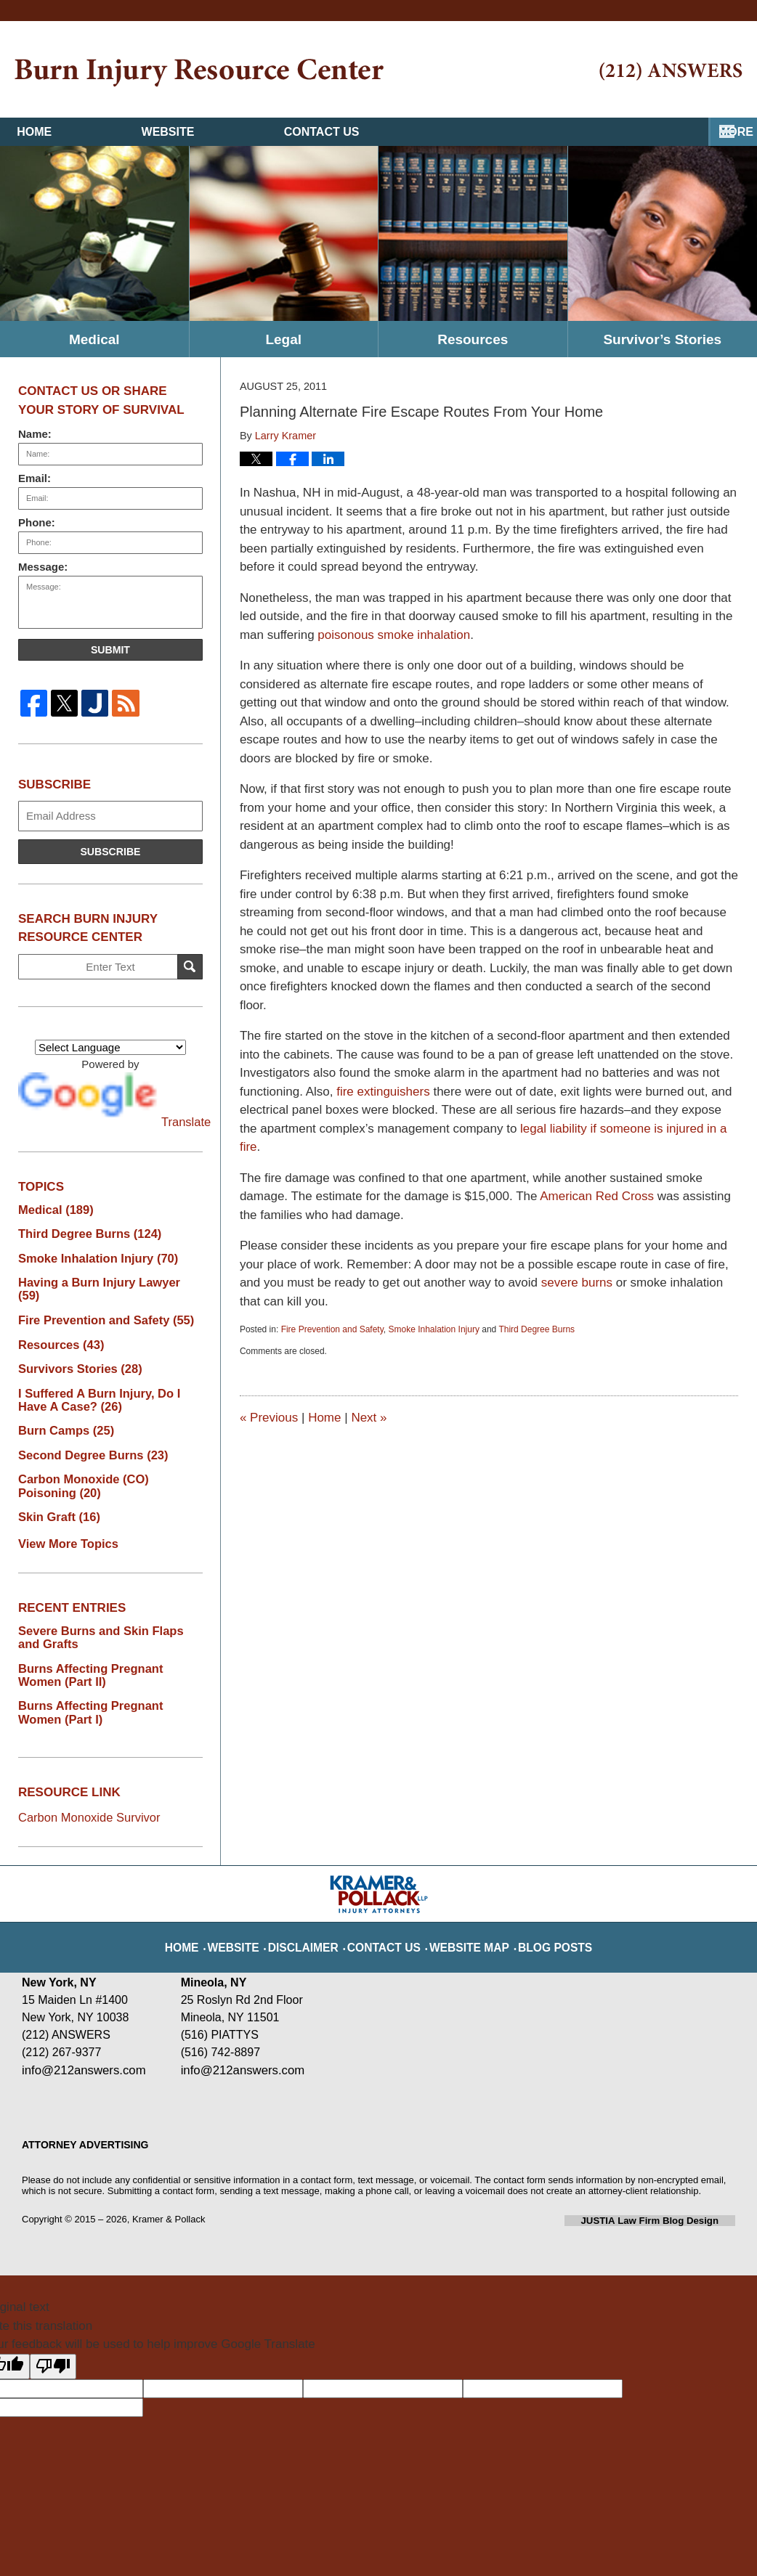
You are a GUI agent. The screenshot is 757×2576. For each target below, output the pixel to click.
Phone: (36, 522)
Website (279, 132)
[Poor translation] (53, 2336)
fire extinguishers (383, 1092)
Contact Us (489, 132)
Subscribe (110, 851)
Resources (472, 339)
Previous (269, 1417)
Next (368, 1417)
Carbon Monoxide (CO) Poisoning (105, 1466)
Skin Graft (55, 1495)
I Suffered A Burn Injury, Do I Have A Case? (106, 1382)
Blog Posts (536, 1908)
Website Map (462, 1908)
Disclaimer (319, 1908)
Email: (34, 478)
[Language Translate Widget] (110, 1047)
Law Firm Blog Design (665, 2190)
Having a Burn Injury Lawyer (102, 1280)
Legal (283, 339)
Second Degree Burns (86, 1436)
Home (90, 132)
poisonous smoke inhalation (393, 635)
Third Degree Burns (536, 1329)
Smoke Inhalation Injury (433, 1329)
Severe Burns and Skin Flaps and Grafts (104, 1614)
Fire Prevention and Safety (332, 1329)
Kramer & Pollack (168, 2188)
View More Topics (63, 1521)
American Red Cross (597, 1196)
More (723, 132)
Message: (43, 567)
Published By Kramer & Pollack (670, 71)
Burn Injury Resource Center (199, 73)
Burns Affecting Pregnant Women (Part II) (105, 1650)
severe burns (576, 1282)
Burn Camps (61, 1412)
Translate (110, 1100)
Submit (110, 650)
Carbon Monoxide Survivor (88, 1788)
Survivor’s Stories (662, 339)
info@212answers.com (81, 2040)
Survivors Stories (74, 1352)
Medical (94, 339)
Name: (35, 434)
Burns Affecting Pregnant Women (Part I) (105, 1685)
